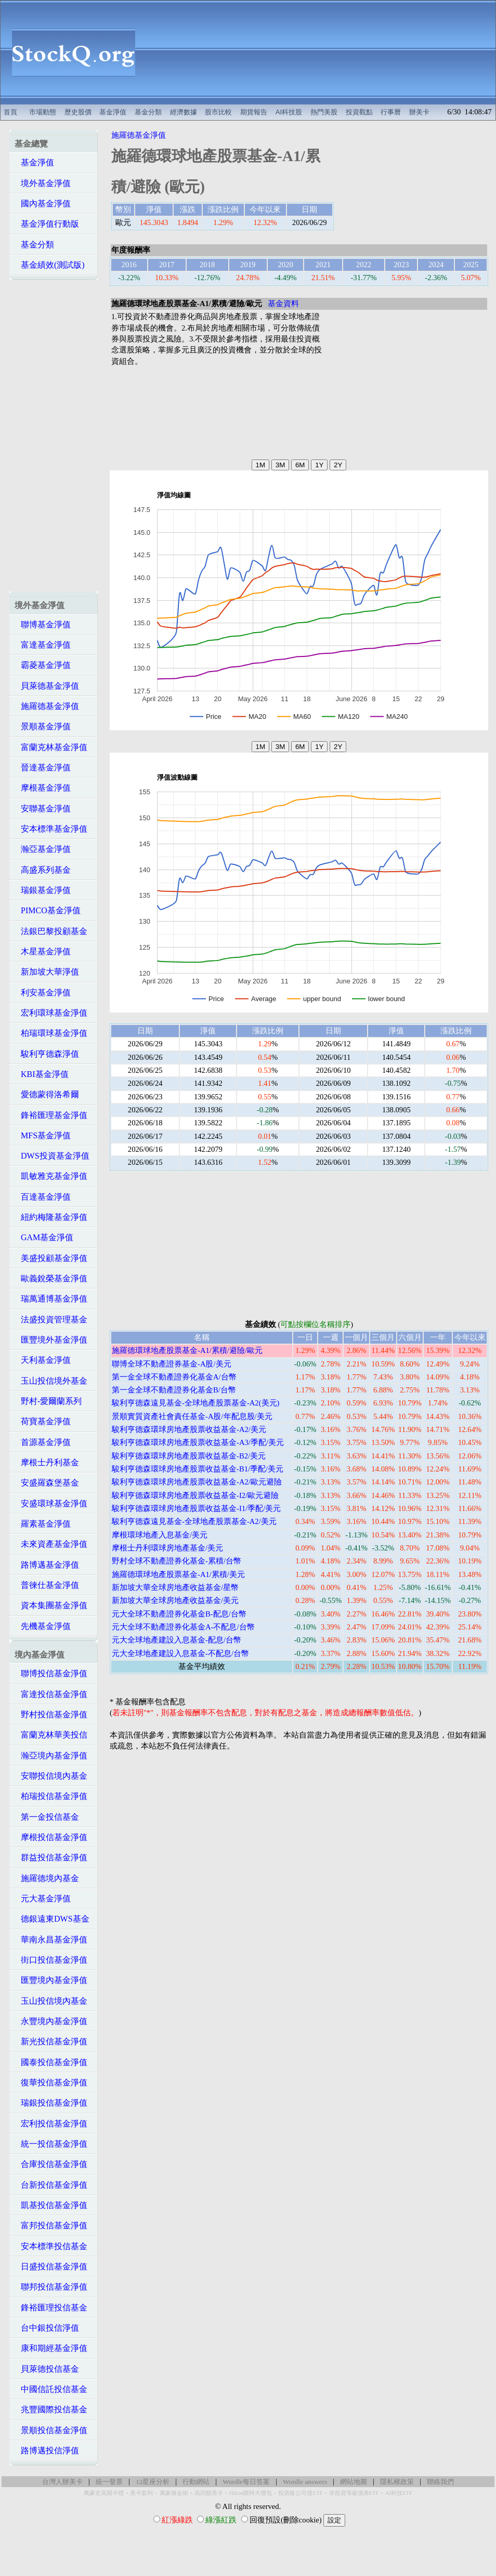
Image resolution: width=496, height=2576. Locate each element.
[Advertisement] (321, 52)
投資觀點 (359, 112)
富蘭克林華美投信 (51, 1734)
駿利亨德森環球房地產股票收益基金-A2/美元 (189, 1429)
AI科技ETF (398, 2493)
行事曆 (391, 112)
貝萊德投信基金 (47, 2368)
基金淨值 (112, 112)
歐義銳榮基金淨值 (51, 1278)
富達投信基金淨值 (51, 1694)
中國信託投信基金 (51, 2389)
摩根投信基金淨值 (51, 1837)
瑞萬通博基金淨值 (51, 1298)
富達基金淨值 (43, 644)
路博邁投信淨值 (47, 2450)
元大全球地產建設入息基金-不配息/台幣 (180, 1653)
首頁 (10, 112)
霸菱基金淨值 (43, 665)
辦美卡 (419, 112)
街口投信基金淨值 (51, 1959)
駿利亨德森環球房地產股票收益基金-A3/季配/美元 (198, 1442)
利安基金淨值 (43, 992)
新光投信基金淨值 (51, 2041)
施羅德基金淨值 (47, 706)
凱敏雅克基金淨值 (51, 1176)
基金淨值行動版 (47, 223)
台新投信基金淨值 (51, 2184)
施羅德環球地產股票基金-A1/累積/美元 (178, 1574)
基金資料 (283, 303)
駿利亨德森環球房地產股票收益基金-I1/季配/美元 (196, 1508)
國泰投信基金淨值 (51, 2062)
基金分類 (148, 112)
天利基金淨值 (43, 1360)
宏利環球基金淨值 (51, 1012)
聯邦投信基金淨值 (51, 2286)
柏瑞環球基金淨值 (51, 1033)
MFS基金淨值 (43, 1135)
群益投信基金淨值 (51, 1857)
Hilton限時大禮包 (250, 2493)
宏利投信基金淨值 (51, 2123)
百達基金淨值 (43, 1196)
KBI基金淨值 (42, 1074)
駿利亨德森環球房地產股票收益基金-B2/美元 (189, 1456)
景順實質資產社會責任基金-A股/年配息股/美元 (192, 1416)
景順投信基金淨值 (51, 2430)
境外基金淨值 (43, 183)
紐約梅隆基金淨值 (51, 1217)
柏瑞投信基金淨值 (51, 1796)
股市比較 (218, 112)
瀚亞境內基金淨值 (51, 1755)
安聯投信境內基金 (51, 1775)
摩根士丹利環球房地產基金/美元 (167, 1548)
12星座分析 (152, 2482)
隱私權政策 (397, 2482)
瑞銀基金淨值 (43, 890)
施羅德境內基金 (47, 1878)
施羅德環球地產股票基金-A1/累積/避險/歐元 (187, 1350)
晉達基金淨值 (43, 767)
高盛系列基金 (43, 869)
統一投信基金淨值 (51, 2143)
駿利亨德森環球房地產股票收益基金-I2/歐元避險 (195, 1495)
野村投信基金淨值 (51, 1714)
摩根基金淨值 (43, 787)
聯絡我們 (440, 2482)
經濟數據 (183, 112)
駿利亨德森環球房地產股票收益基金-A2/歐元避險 (197, 1482)
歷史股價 (78, 112)
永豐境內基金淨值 (51, 2021)
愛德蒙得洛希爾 (47, 1094)
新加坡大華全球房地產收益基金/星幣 (175, 1587)
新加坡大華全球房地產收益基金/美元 (175, 1600)
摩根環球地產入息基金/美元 (159, 1535)
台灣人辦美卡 (62, 2482)
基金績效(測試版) (50, 264)
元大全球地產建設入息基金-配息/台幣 (176, 1640)
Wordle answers (305, 2482)
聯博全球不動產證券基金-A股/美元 (171, 1364)
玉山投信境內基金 (51, 2000)
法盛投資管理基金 (51, 1319)
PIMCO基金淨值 (48, 910)
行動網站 (196, 2482)
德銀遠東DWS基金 (52, 1918)
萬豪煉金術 (174, 2493)
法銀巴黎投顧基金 (51, 931)
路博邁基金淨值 (47, 1564)
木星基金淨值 (43, 951)
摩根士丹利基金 (47, 1462)
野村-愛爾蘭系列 (48, 1401)
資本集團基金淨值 (51, 1605)
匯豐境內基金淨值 (51, 1980)
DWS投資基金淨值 (52, 1155)
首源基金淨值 (43, 1442)
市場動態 (42, 112)
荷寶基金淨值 (43, 1421)
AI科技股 (289, 112)
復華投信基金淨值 (51, 2082)
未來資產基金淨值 (51, 1544)
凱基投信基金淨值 (51, 2205)
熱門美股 (323, 112)
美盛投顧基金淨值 (51, 1258)
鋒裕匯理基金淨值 (51, 1115)
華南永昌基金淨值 (51, 1939)
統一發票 (109, 2482)
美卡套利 (141, 2493)
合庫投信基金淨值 (51, 2164)
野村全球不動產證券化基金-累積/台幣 (176, 1561)
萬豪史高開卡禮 (104, 2493)
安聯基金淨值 (43, 808)
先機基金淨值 (43, 1626)
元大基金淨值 (43, 1898)
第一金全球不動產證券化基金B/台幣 (174, 1390)
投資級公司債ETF (300, 2493)
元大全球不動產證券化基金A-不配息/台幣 (183, 1627)
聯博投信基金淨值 (51, 1673)
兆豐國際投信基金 (51, 2409)
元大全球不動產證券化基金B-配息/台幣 (179, 1614)
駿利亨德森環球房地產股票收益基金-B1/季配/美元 (197, 1469)
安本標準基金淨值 (51, 828)
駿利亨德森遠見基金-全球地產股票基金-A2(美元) (195, 1403)
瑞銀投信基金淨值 (51, 2102)
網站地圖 (353, 2482)
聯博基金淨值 (43, 624)
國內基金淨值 (43, 203)
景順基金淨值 (43, 726)
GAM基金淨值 (44, 1237)
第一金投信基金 (47, 1816)
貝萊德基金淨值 (47, 685)
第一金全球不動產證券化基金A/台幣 (174, 1377)
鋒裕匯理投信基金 (51, 2307)
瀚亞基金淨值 (43, 849)
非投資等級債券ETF (354, 2493)
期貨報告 (253, 112)
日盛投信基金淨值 (51, 2266)
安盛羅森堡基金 (47, 1482)
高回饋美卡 (208, 2493)
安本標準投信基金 (51, 2246)
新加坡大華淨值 (47, 971)
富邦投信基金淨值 (51, 2225)
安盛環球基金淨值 (51, 1503)
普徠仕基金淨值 (47, 1585)
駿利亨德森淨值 (47, 1053)
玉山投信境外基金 (51, 1380)
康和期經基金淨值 (51, 2348)
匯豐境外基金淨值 (51, 1339)
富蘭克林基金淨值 (51, 747)
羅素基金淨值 (43, 1523)
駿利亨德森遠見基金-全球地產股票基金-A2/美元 (194, 1521)
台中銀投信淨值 (47, 2327)
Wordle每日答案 (246, 2482)
